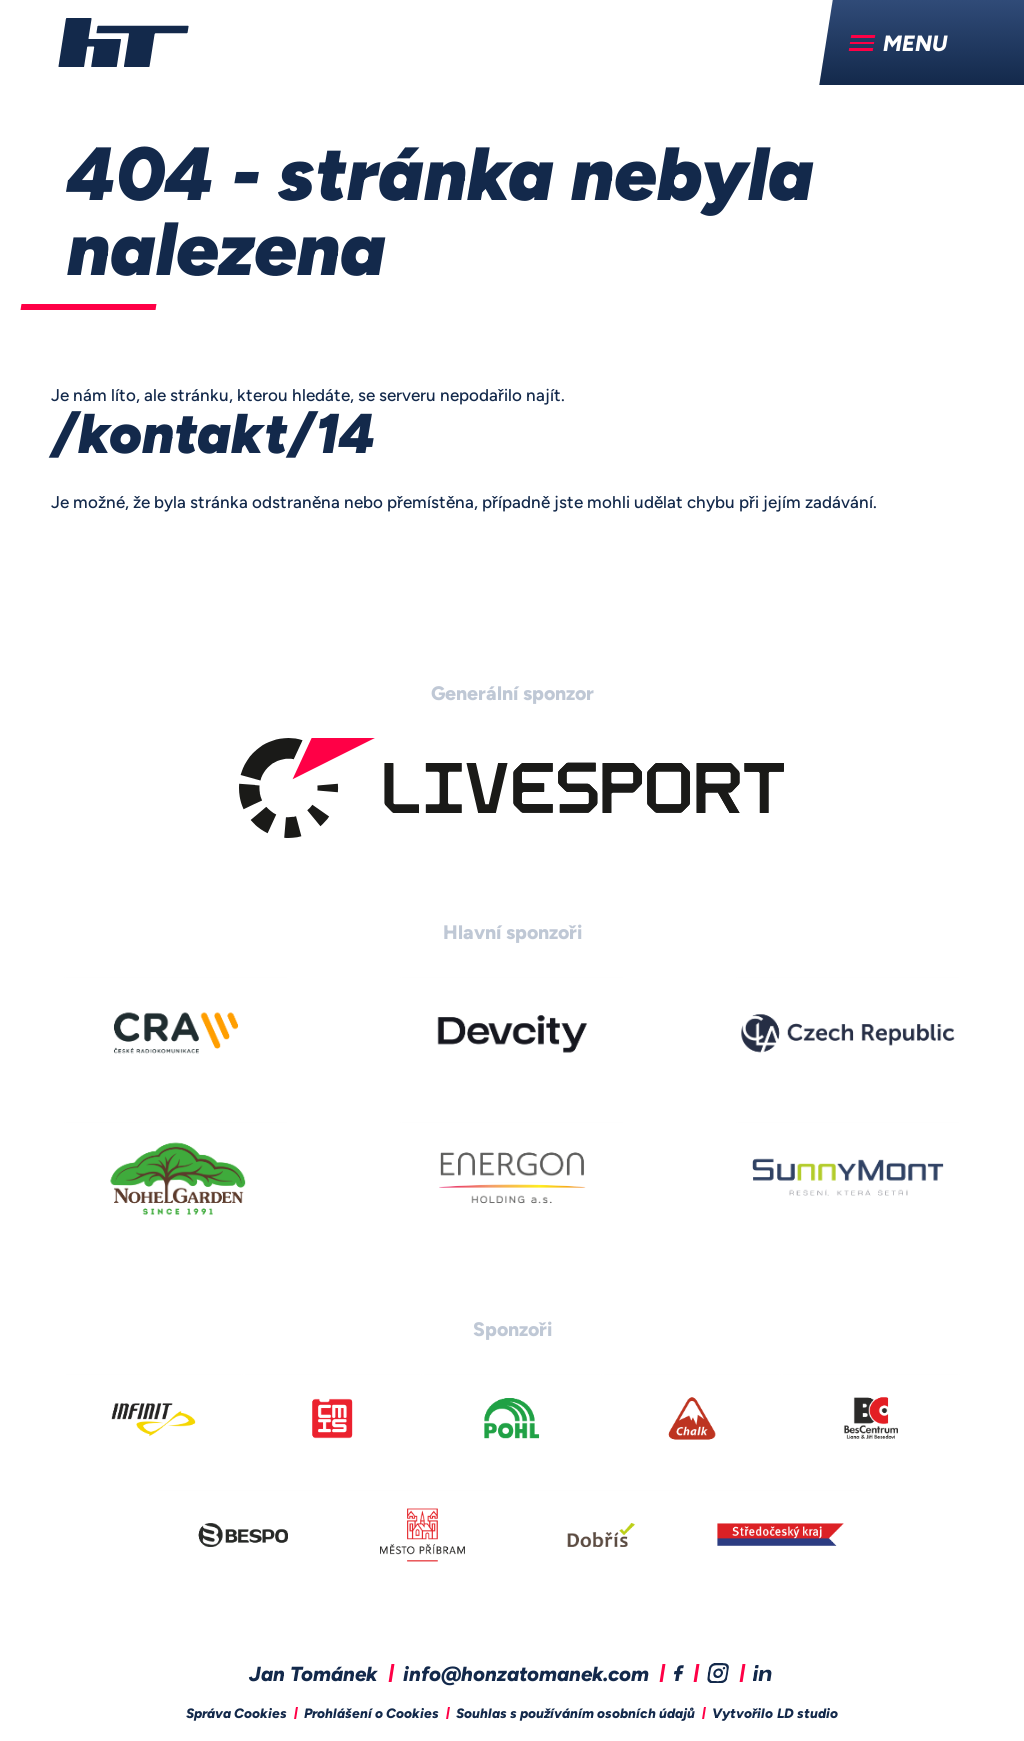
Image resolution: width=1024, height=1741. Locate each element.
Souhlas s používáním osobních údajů (575, 1714)
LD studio (807, 1714)
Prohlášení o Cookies (371, 1714)
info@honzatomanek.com (526, 1676)
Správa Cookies (236, 1714)
